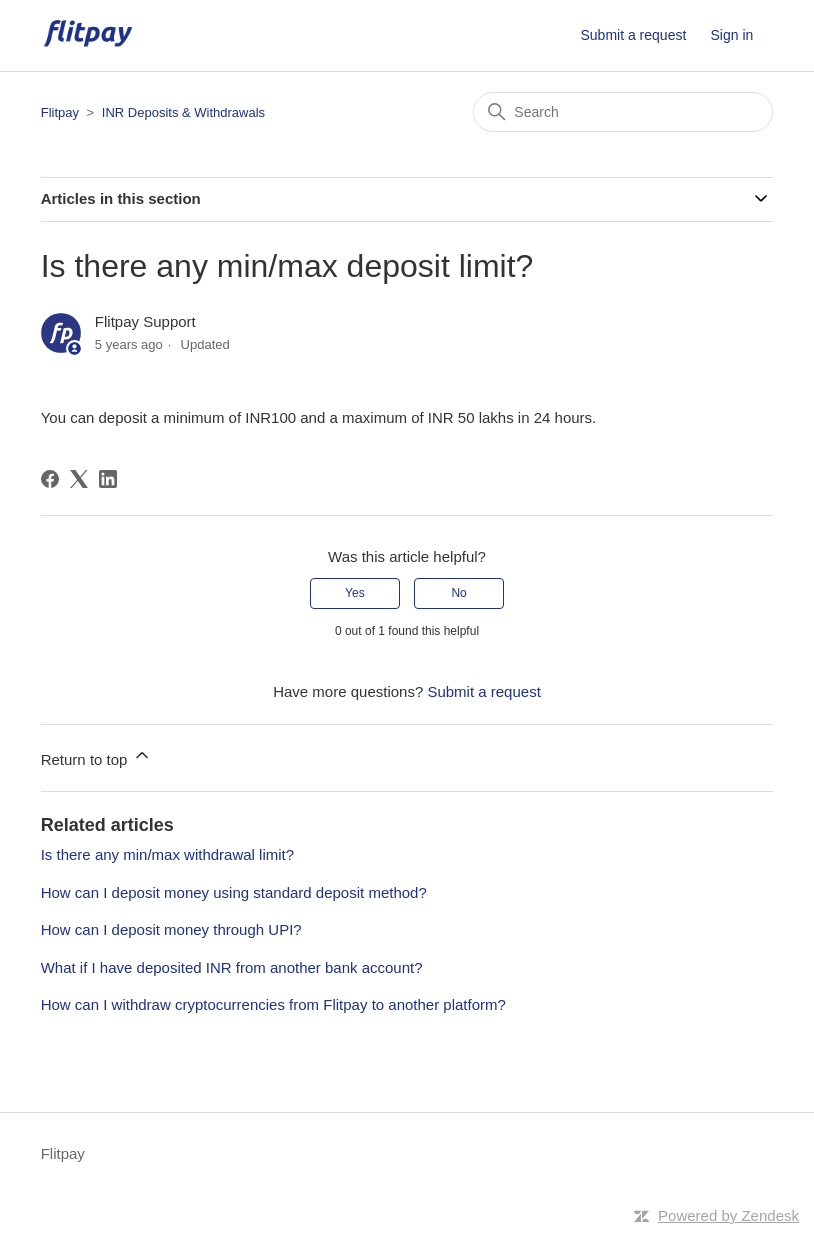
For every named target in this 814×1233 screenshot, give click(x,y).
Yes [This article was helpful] (355, 593)
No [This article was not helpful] (458, 593)
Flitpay (60, 112)
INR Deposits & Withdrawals (183, 112)
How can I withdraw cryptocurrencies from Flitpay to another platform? (273, 1004)
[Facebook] (50, 479)
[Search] (623, 112)
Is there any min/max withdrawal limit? (167, 854)
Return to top (96, 756)
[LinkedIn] (108, 479)
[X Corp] (79, 479)
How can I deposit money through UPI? (171, 929)
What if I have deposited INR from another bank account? (232, 967)
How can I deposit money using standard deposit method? (234, 892)
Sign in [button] (732, 35)
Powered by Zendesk (728, 1215)
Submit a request (633, 35)
